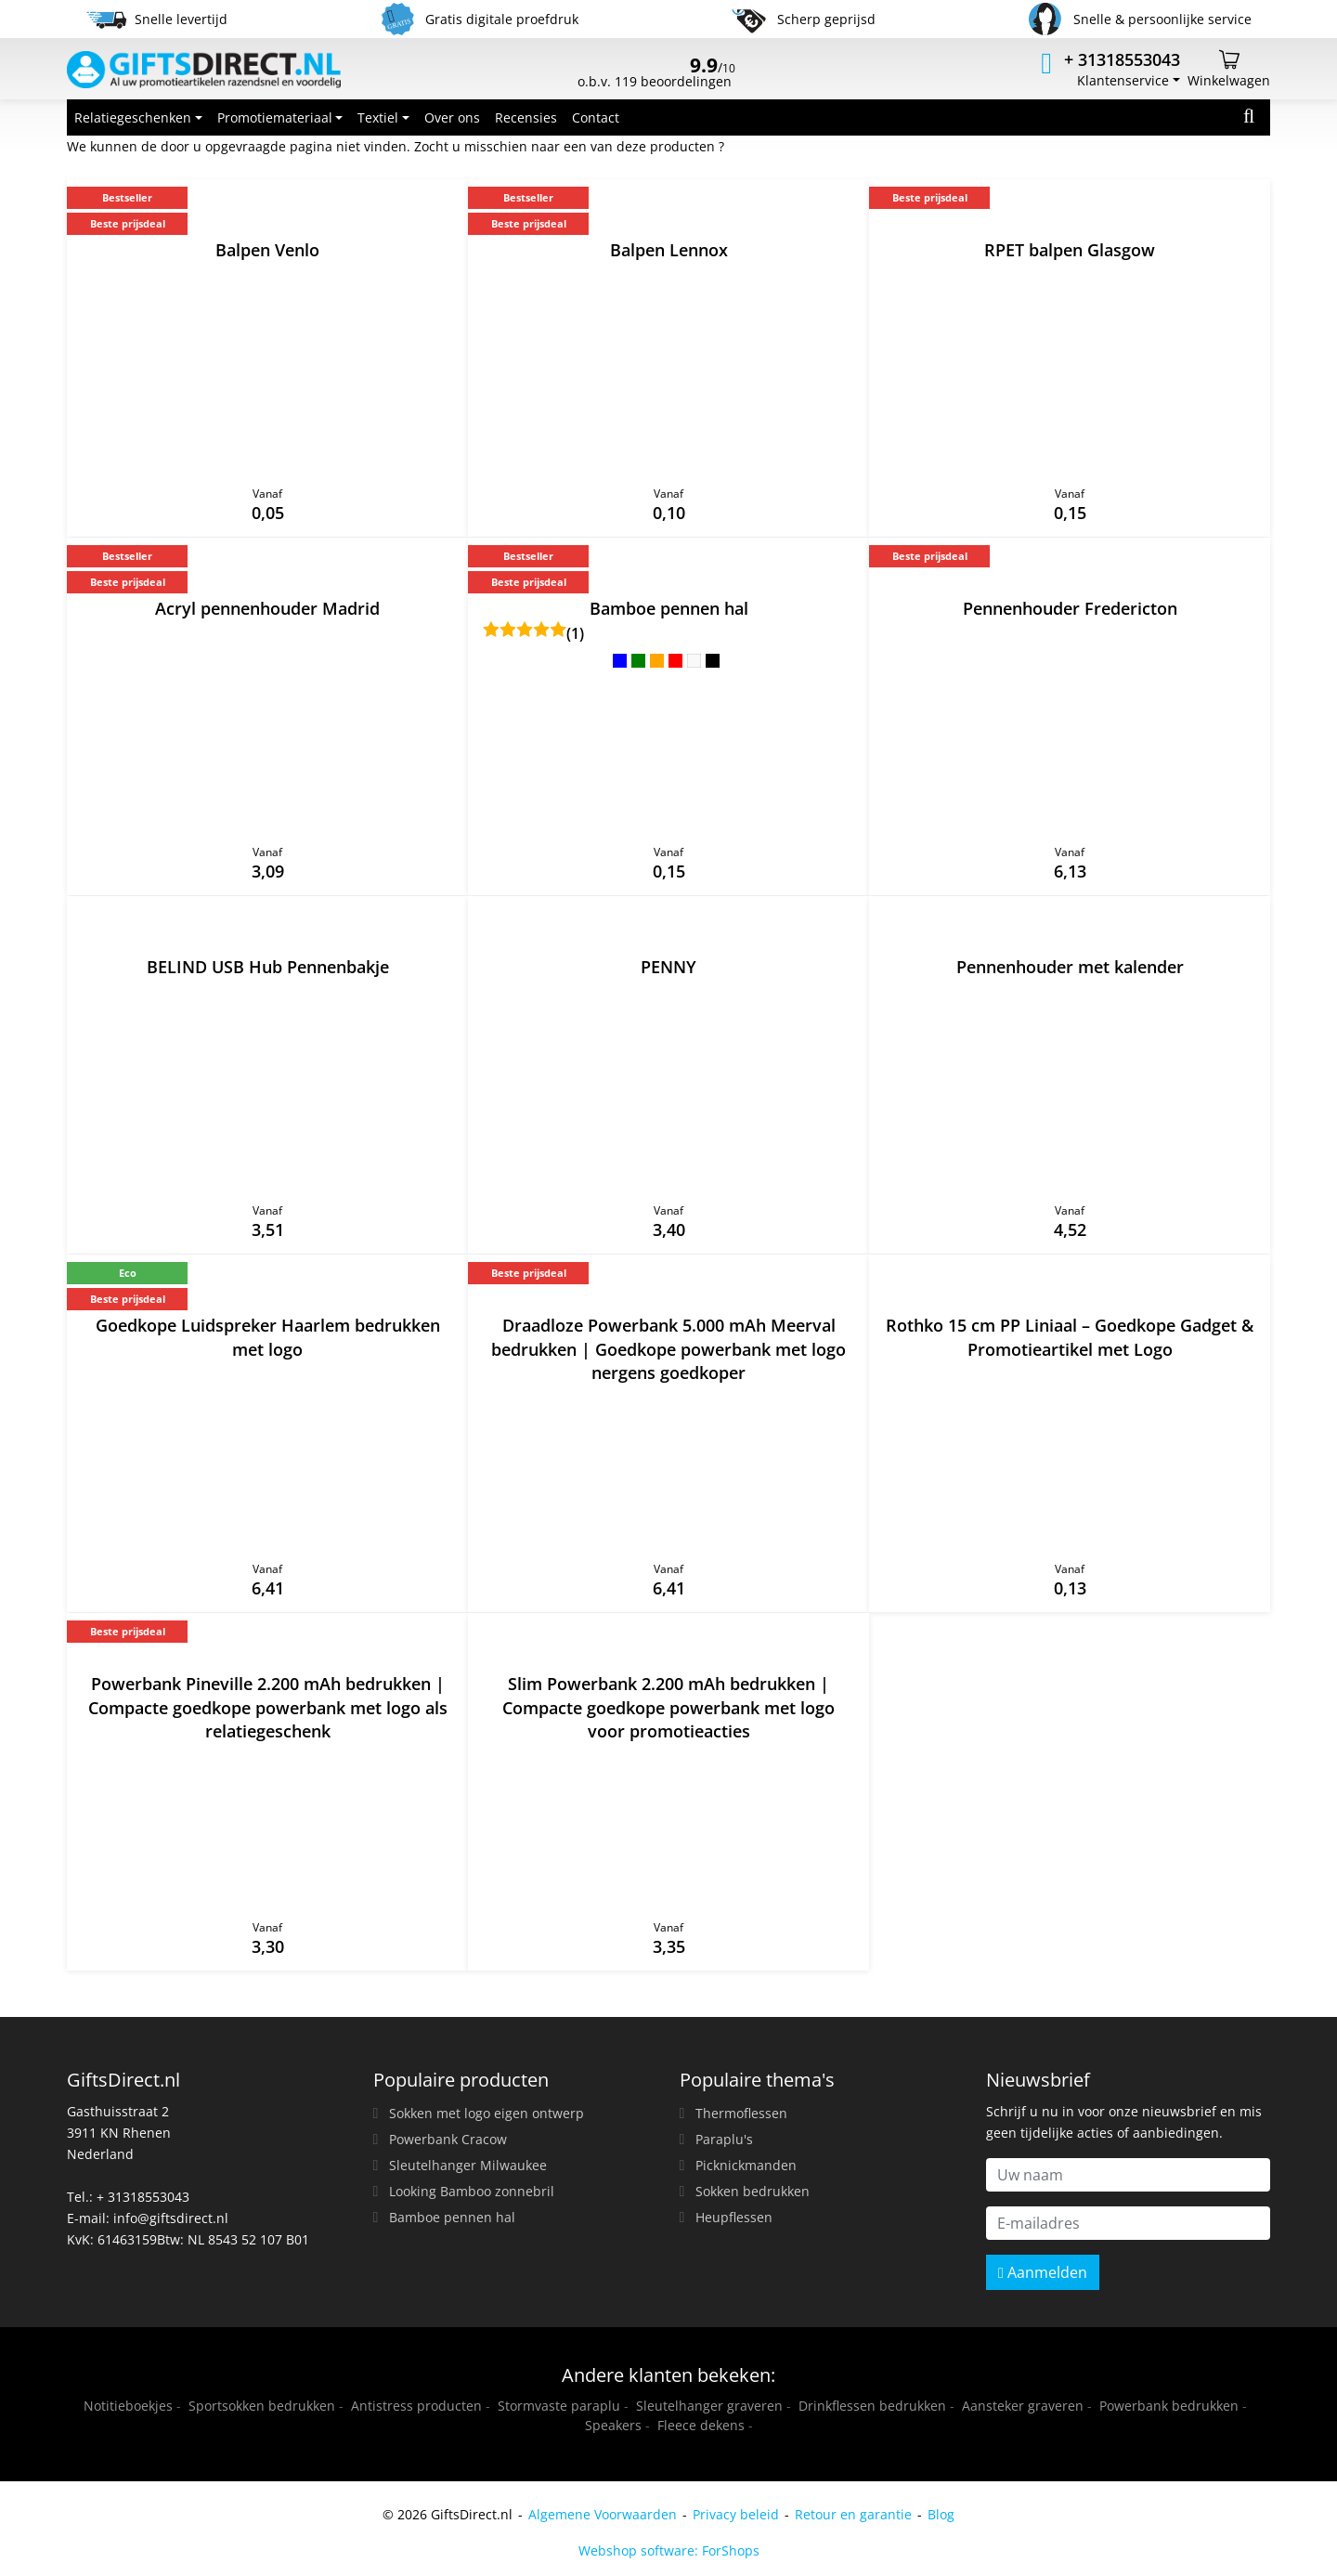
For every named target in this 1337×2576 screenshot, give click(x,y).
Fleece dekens (701, 2425)
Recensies (526, 117)
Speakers (613, 2425)
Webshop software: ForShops (668, 2550)
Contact (595, 117)
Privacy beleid (736, 2514)
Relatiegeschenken (132, 117)
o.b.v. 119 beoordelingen (656, 74)
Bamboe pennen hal (452, 2217)
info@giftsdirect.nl (170, 2218)
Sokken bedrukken (752, 2191)
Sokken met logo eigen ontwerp (486, 2113)
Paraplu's (724, 2139)
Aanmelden (1042, 2272)
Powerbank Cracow (448, 2139)
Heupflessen (733, 2217)
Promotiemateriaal (274, 117)
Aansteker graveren (1023, 2405)
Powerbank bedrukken (1169, 2405)
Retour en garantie (853, 2514)
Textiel (377, 117)
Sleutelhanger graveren (709, 2405)
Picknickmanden (746, 2165)
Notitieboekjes (128, 2405)
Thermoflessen (741, 2113)
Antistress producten (416, 2405)
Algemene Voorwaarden (602, 2514)
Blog (941, 2514)
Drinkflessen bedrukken (872, 2405)
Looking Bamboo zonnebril (471, 2191)
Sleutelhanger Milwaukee (468, 2165)
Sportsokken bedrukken (261, 2405)
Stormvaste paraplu (559, 2405)
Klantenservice (1123, 80)
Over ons (452, 117)
